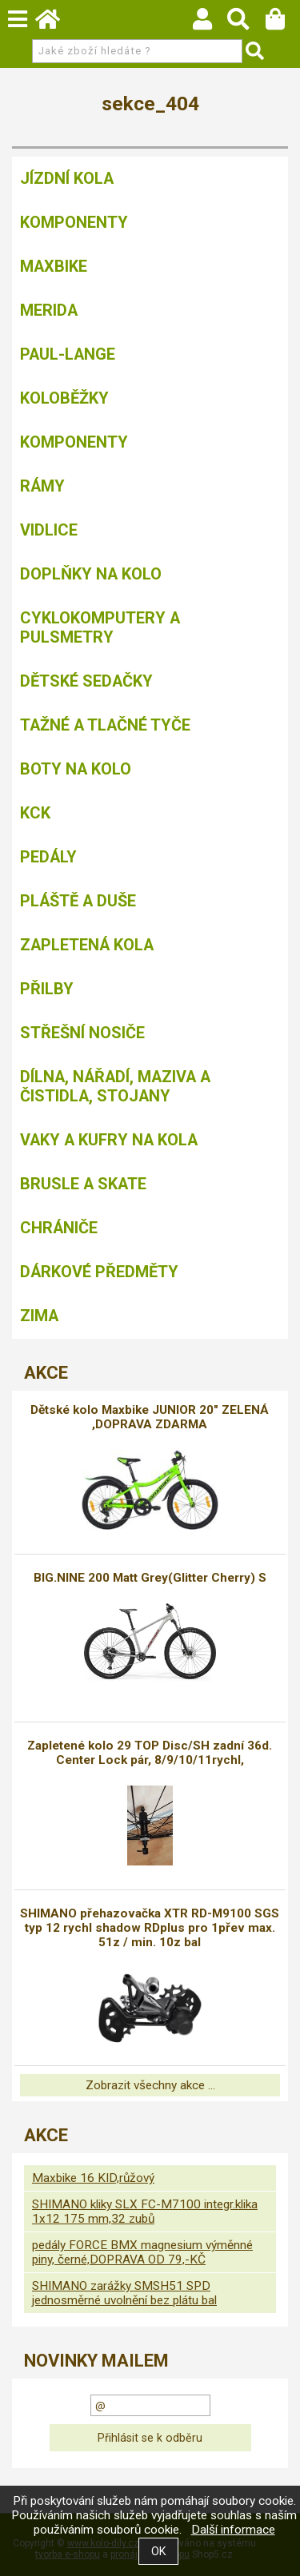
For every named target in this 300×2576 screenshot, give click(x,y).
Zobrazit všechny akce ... (150, 2085)
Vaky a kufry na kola (109, 1139)
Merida (49, 310)
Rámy (42, 486)
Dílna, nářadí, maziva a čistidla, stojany (115, 1086)
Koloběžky (64, 398)
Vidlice (49, 529)
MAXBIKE (53, 266)
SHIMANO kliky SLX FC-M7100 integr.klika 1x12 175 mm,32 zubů (145, 2211)
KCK (35, 812)
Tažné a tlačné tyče (105, 725)
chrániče (59, 1227)
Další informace (233, 2529)
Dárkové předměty (99, 1271)
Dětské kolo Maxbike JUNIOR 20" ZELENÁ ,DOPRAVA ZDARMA (149, 1417)
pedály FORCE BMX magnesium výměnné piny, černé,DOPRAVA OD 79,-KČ (142, 2252)
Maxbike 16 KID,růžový (93, 2178)
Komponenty (74, 222)
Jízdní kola (67, 178)
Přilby (47, 988)
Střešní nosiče (82, 1032)
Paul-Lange (67, 354)
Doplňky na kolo (91, 573)
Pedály (48, 856)
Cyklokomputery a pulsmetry (100, 627)
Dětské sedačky (86, 681)
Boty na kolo (75, 768)
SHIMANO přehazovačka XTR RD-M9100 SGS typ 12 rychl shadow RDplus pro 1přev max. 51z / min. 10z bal (149, 1927)
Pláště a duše (78, 900)
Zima (39, 1315)
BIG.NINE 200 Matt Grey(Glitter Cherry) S (150, 1578)
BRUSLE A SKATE (83, 1183)
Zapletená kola (87, 944)
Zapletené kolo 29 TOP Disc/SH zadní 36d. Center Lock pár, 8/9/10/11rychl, (149, 1752)
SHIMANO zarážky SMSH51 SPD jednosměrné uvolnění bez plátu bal (124, 2293)
